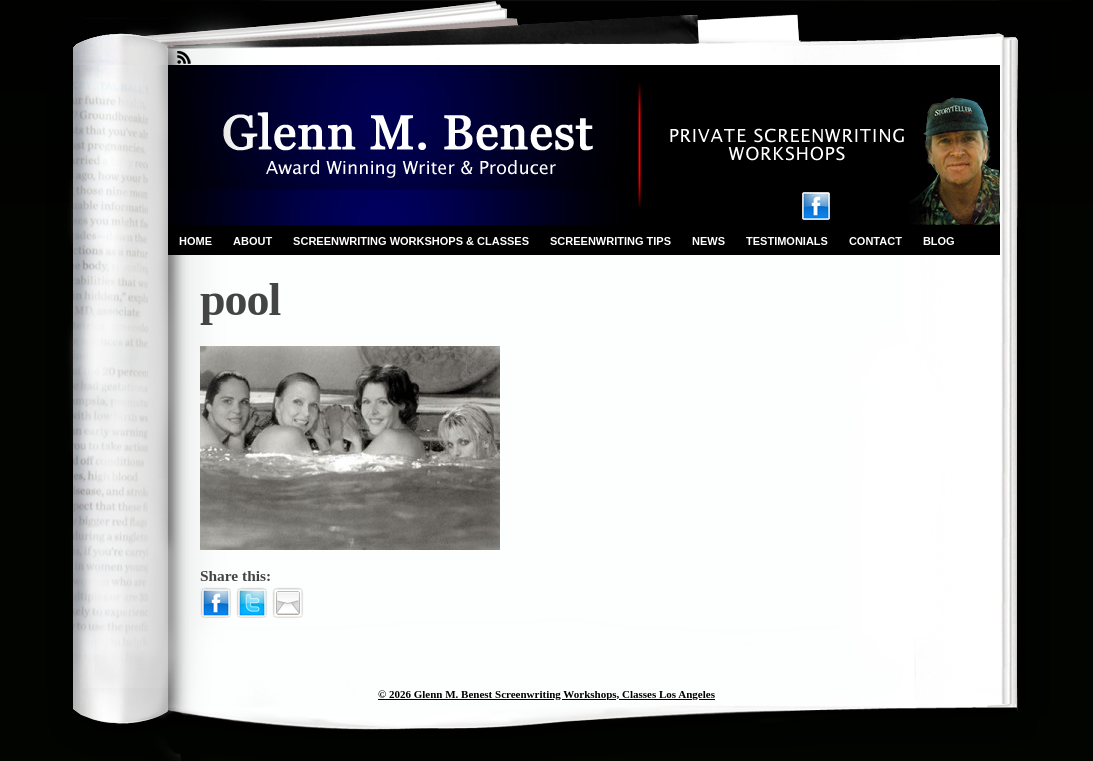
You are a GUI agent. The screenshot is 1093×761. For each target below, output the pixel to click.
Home (195, 241)
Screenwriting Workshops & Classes (411, 241)
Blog (939, 241)
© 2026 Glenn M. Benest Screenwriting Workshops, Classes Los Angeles (546, 694)
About (252, 241)
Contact (875, 241)
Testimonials (787, 241)
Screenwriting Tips (610, 241)
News (708, 241)
